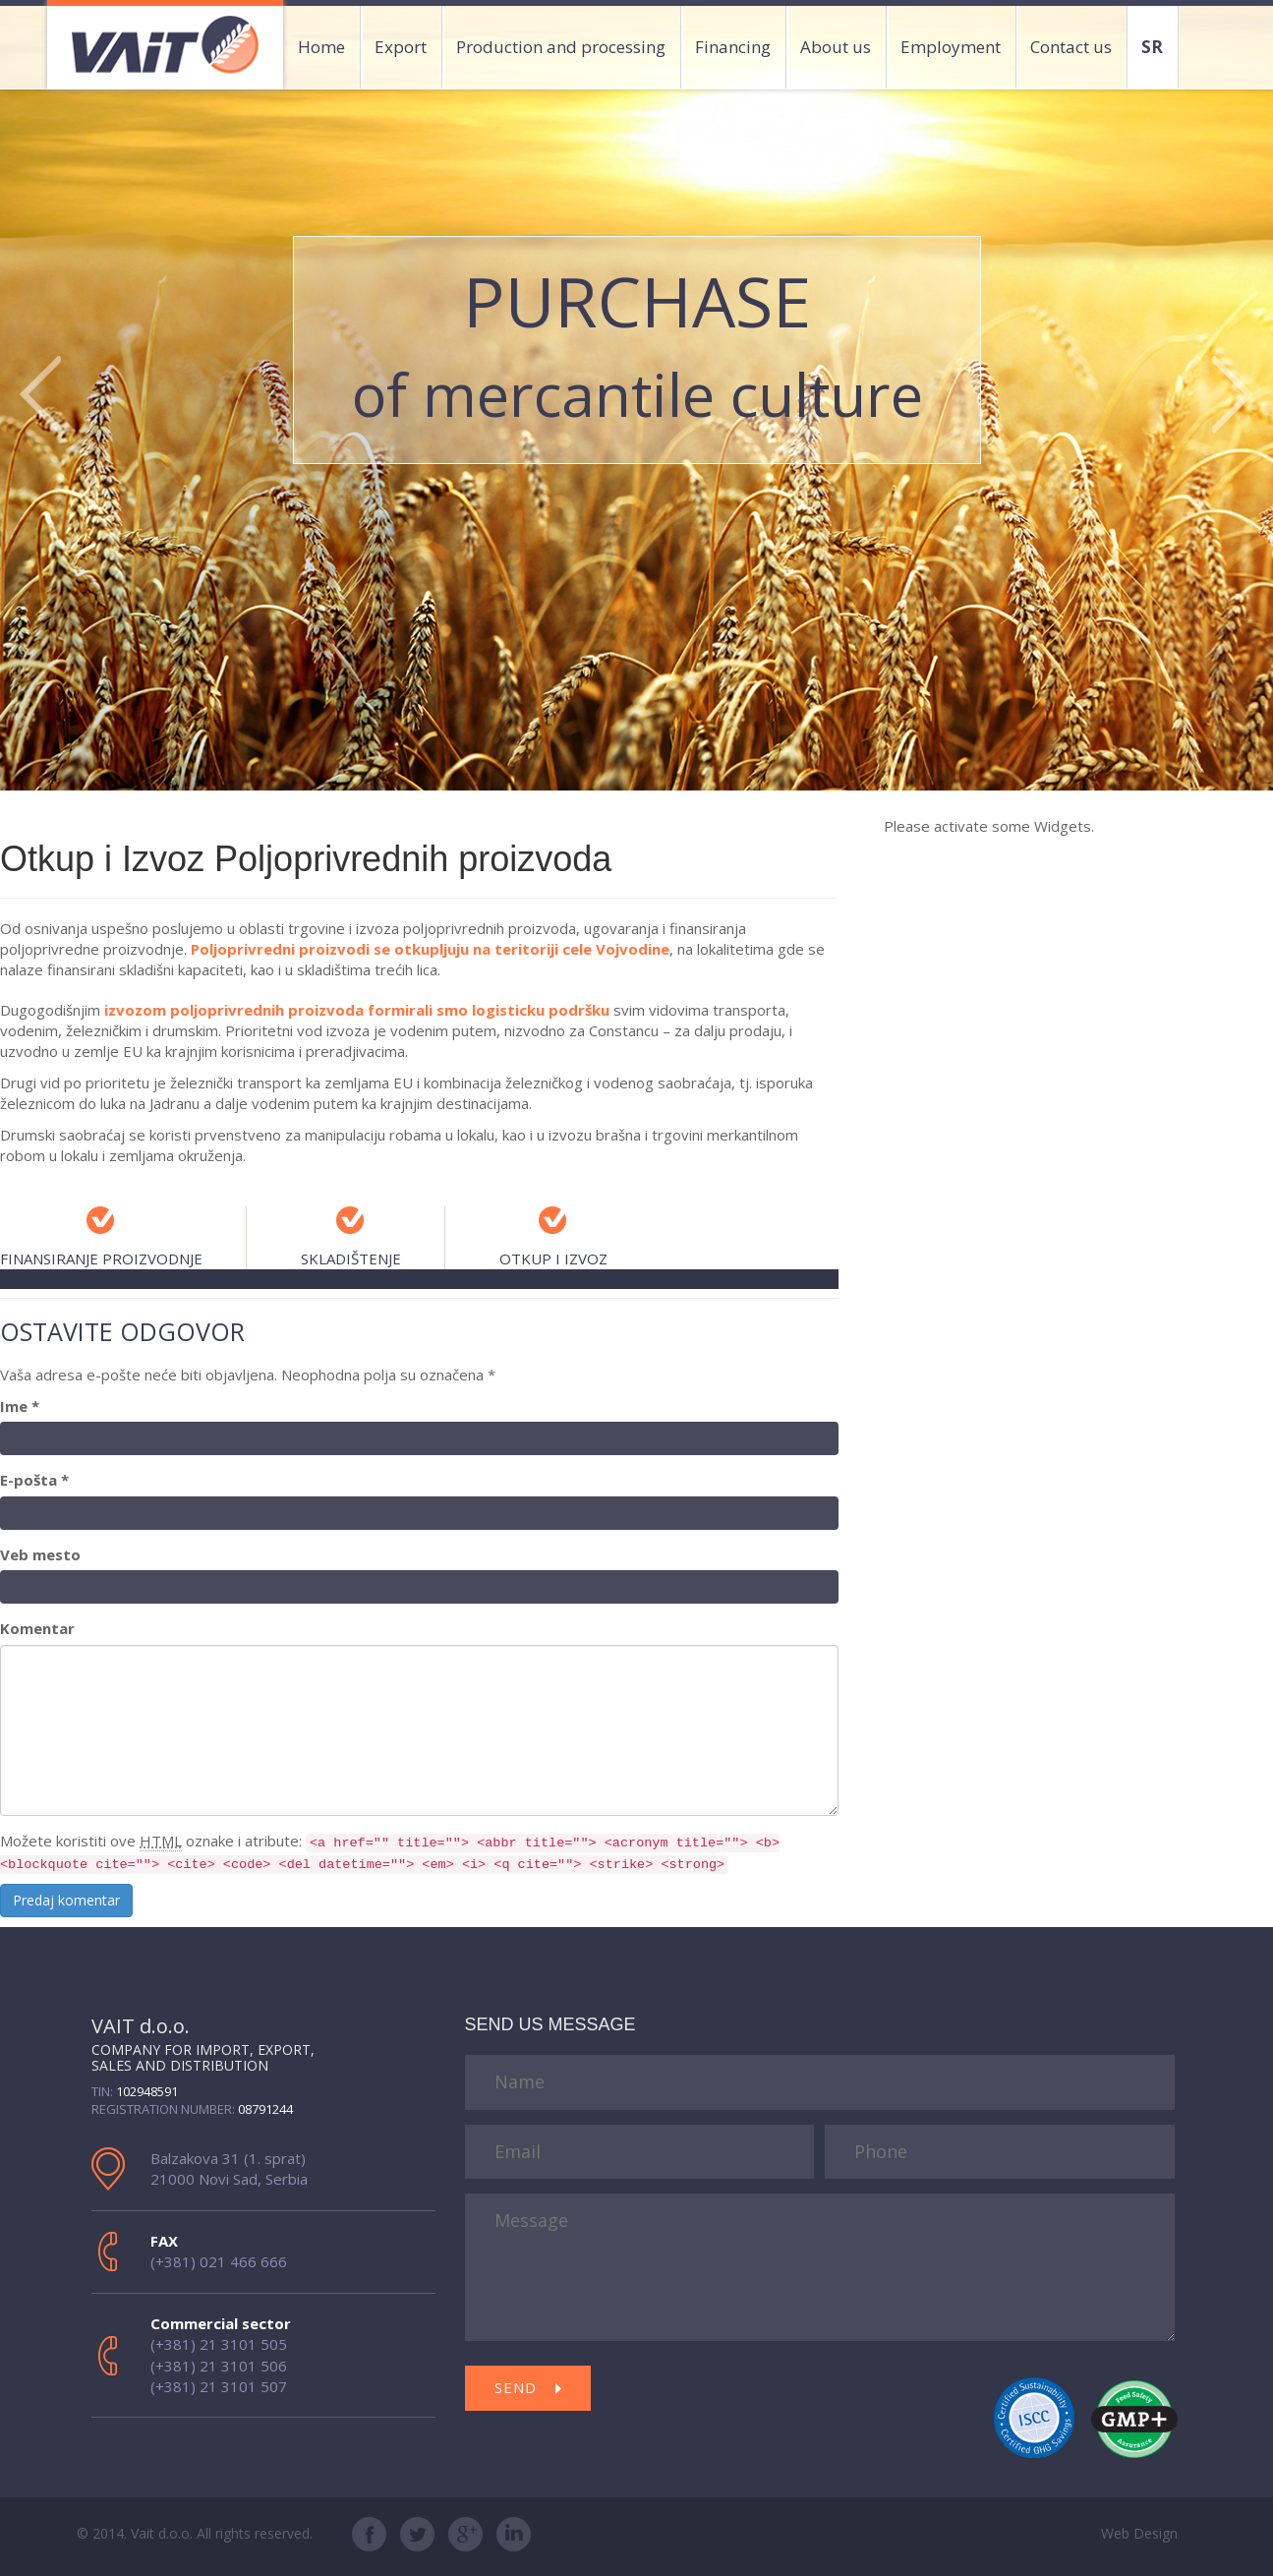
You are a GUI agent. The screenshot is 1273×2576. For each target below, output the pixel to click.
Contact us (1071, 46)
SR (1152, 46)
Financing (733, 46)
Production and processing (560, 46)
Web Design (1139, 2533)
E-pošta (34, 1480)
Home (321, 46)
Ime (19, 1406)
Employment (950, 46)
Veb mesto (40, 1554)
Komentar (37, 1628)
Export (401, 46)
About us (835, 46)
